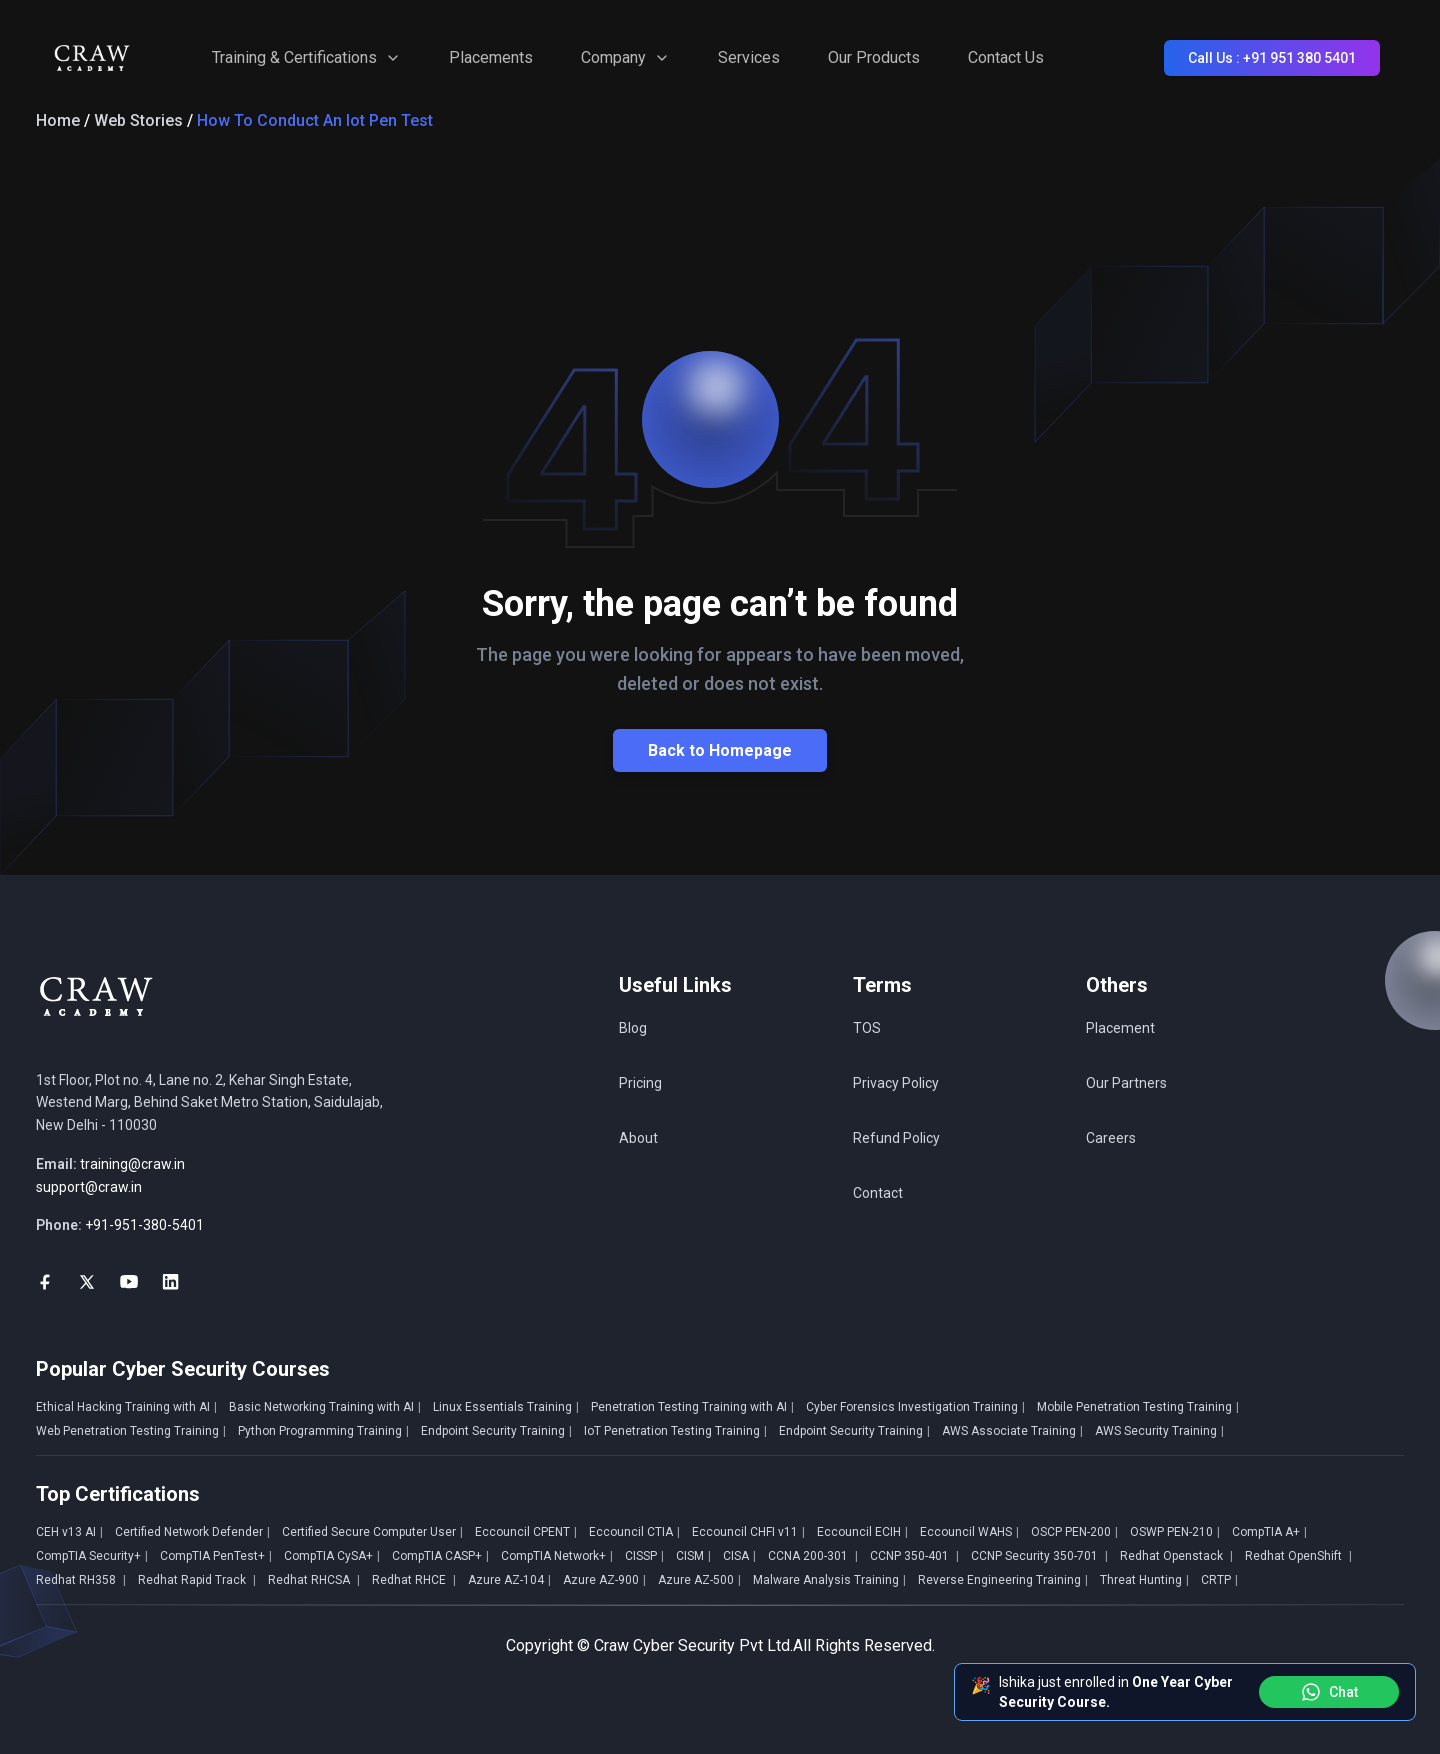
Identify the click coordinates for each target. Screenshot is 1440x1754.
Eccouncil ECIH (862, 1532)
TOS (867, 1028)
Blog (633, 1028)
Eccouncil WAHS (969, 1532)
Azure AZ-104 (509, 1580)
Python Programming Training (323, 1431)
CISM (693, 1556)
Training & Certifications (306, 57)
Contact (878, 1193)
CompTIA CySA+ (332, 1556)
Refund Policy (896, 1138)
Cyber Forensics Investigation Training (915, 1407)
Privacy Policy (896, 1083)
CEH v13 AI (69, 1532)
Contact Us (1006, 57)
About (638, 1138)
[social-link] (45, 1282)
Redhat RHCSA (314, 1580)
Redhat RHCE (414, 1580)
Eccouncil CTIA (634, 1532)
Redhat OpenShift (1298, 1556)
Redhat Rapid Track (197, 1580)
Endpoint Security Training (496, 1431)
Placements (491, 57)
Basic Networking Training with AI (325, 1407)
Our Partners (1126, 1083)
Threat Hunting (1144, 1580)
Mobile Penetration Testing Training (1138, 1407)
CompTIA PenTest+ (216, 1556)
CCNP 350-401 (914, 1556)
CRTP (1219, 1580)
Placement (1120, 1028)
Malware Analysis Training (829, 1580)
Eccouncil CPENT (526, 1532)
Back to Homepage (720, 750)
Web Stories (138, 120)
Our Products (874, 57)
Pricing (640, 1083)
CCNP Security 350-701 (1039, 1556)
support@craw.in (89, 1187)
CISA (739, 1556)
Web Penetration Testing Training (131, 1431)
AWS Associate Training (1012, 1431)
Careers (1111, 1138)
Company (625, 57)
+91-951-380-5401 (144, 1225)
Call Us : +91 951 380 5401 (1272, 58)
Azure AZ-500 (699, 1580)
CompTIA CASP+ (440, 1556)
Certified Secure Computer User (372, 1532)
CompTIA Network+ (557, 1556)
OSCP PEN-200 (1074, 1532)
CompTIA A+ (1269, 1532)
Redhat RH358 (81, 1580)
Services (749, 57)
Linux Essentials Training (506, 1407)
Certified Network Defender (192, 1532)
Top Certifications (118, 1494)
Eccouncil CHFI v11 (748, 1532)
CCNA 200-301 (813, 1556)
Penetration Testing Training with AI (692, 1407)
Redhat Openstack (1176, 1556)
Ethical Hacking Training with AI (126, 1407)
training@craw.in (132, 1164)
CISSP (644, 1556)
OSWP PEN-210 (1175, 1532)
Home (58, 120)
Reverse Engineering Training (1003, 1580)
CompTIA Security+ (92, 1556)
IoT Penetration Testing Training (675, 1431)
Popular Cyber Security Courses (183, 1369)
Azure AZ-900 (604, 1580)
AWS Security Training (1159, 1431)
